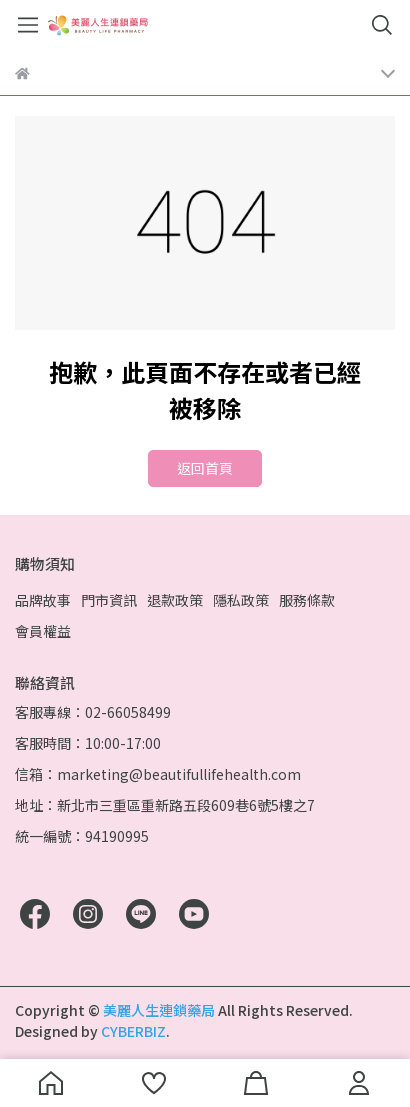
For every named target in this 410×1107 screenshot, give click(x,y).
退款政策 (175, 600)
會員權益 (43, 631)
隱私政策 (241, 600)
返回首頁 (205, 468)
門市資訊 (109, 600)
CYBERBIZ (133, 1031)
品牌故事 (43, 600)
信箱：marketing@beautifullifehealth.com (158, 774)
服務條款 (307, 600)
